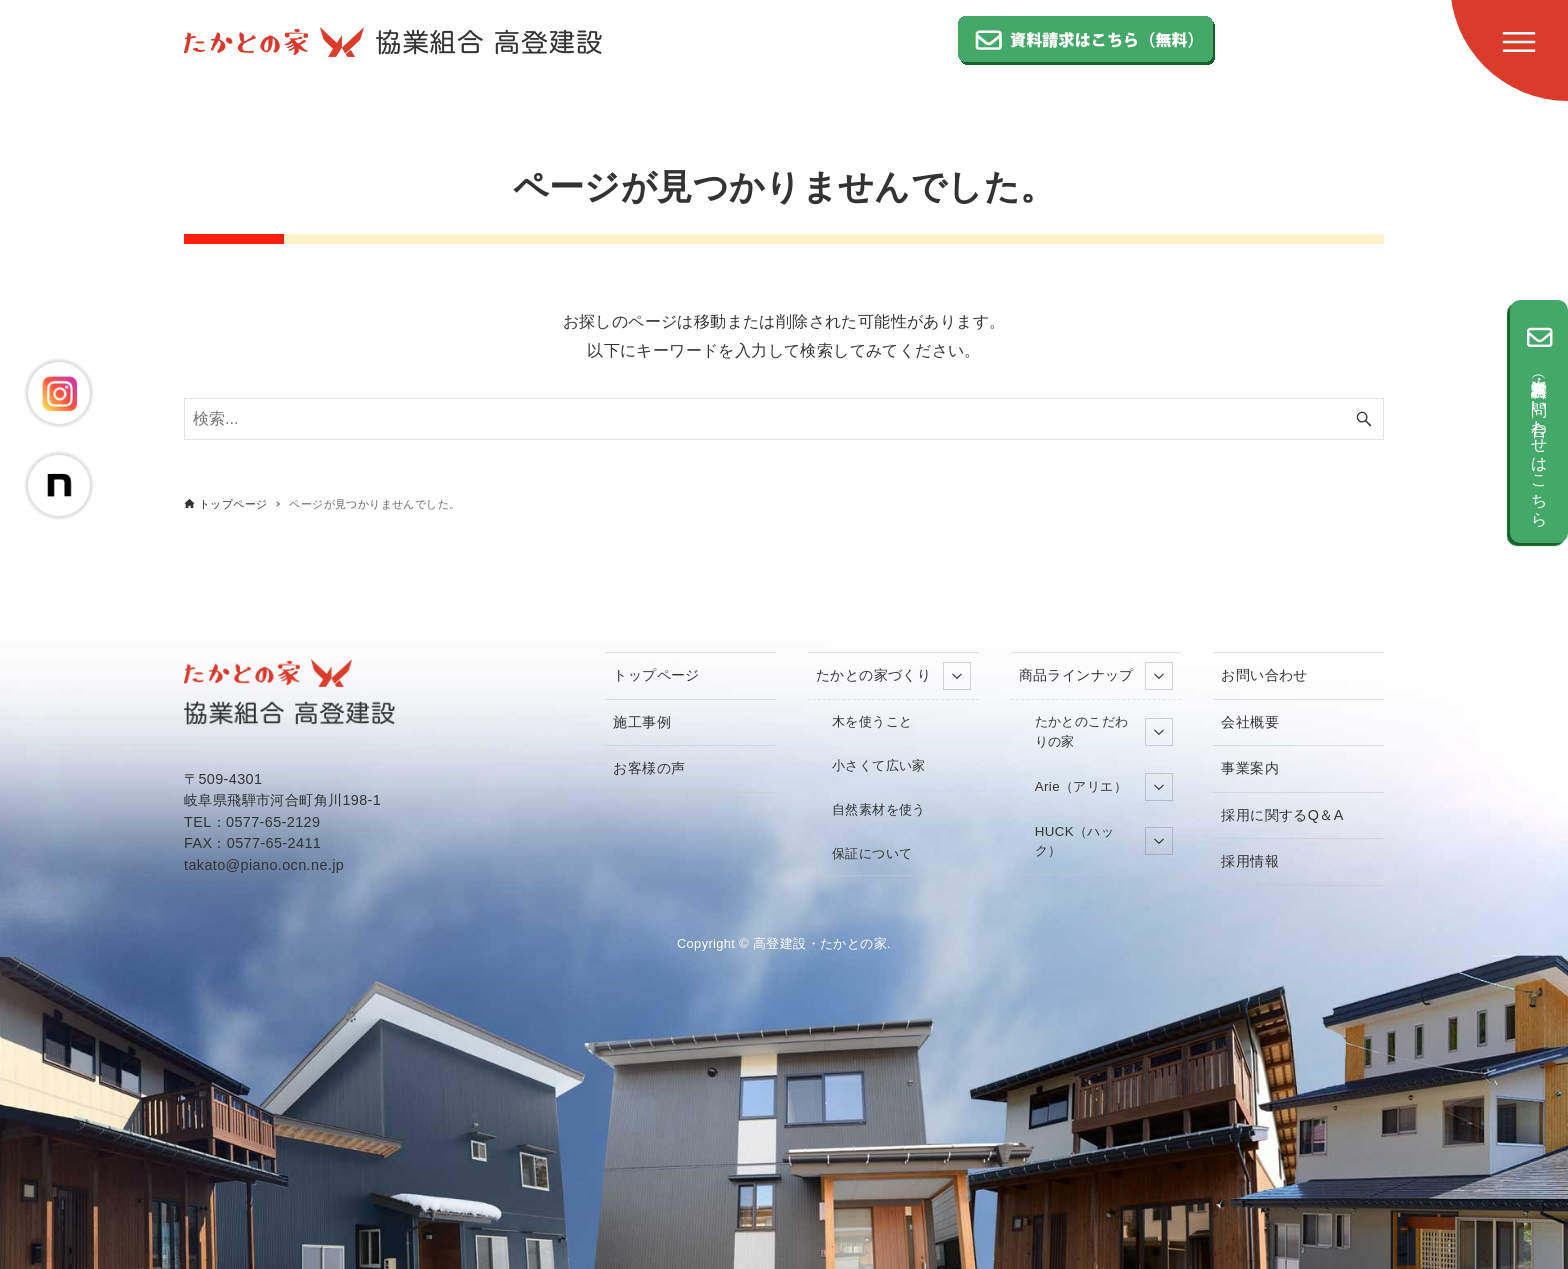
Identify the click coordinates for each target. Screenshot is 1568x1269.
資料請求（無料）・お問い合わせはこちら (1539, 421)
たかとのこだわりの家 (1104, 731)
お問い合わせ (1264, 675)
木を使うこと (872, 721)
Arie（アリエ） (1104, 787)
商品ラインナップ (1096, 676)
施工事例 (642, 722)
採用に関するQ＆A (1282, 815)
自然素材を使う (879, 809)
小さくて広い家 (879, 765)
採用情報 (1250, 861)
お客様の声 (649, 768)
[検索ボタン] (1364, 419)
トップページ (656, 675)
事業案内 (1250, 768)
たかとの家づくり (893, 676)
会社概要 (1250, 722)
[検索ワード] (784, 419)
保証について (872, 853)
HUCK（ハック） (1104, 841)
